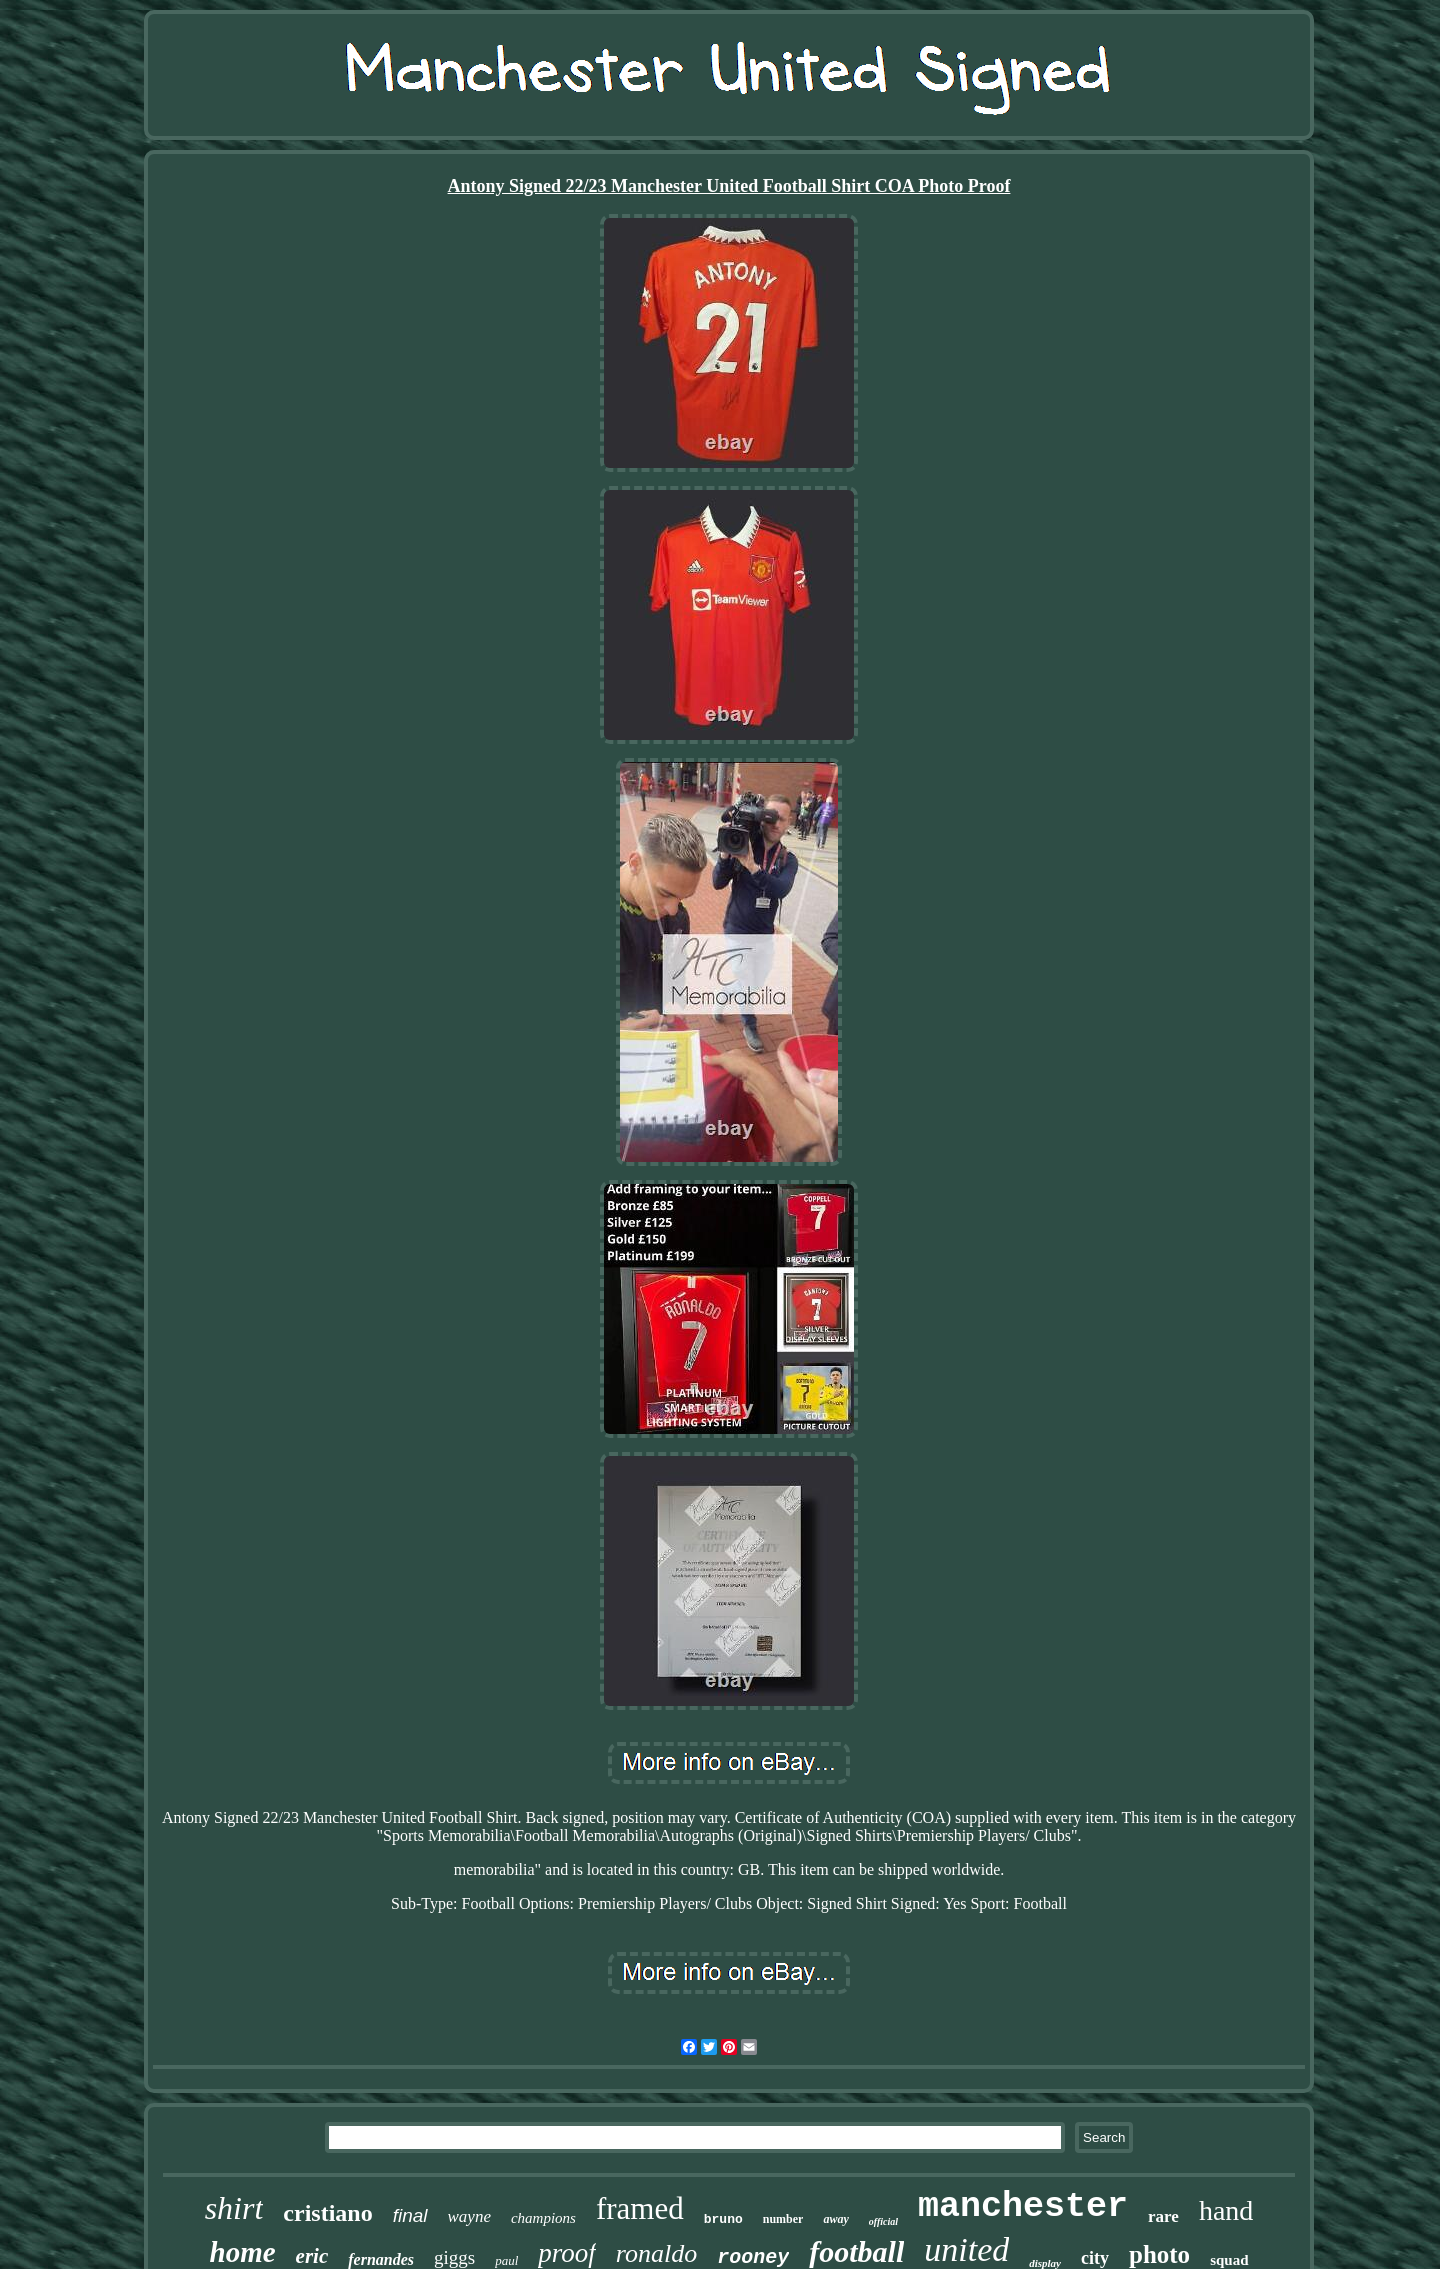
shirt (234, 2208)
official (883, 2221)
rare (1163, 2216)
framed (640, 2208)
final (410, 2215)
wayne (469, 2216)
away (835, 2219)
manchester (1023, 2207)
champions (543, 2218)
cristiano (327, 2213)
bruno (723, 2219)
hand (1226, 2210)
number (783, 2219)
